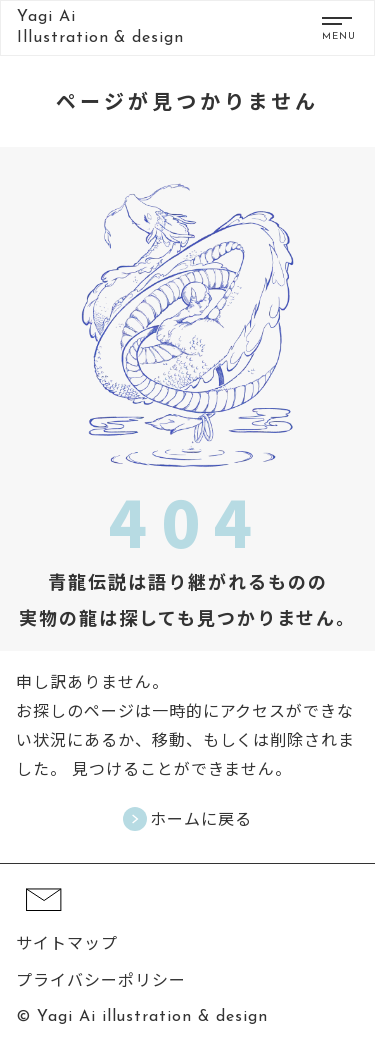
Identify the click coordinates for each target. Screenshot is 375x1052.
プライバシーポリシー (101, 979)
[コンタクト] (44, 921)
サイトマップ (67, 942)
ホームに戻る (201, 818)
